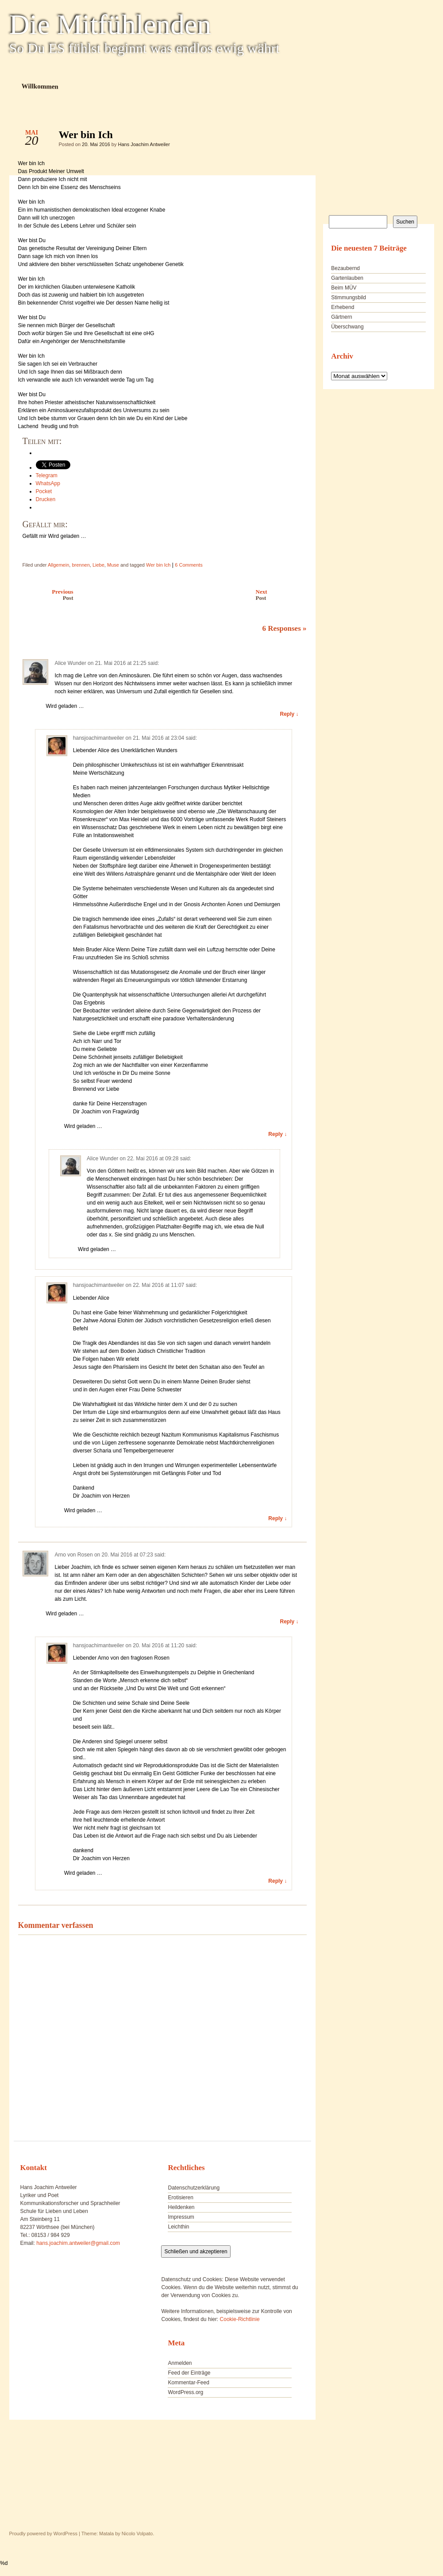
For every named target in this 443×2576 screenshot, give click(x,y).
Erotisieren (180, 2197)
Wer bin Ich (292, 137)
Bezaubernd (345, 268)
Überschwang (347, 327)
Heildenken (181, 2207)
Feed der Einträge (189, 2373)
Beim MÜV (343, 288)
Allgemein (58, 565)
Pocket (44, 491)
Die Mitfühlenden (110, 25)
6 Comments (188, 565)
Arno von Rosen (74, 1555)
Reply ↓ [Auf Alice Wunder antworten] (289, 714)
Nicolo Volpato (137, 2533)
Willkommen (39, 86)
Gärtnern (341, 317)
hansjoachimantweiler (98, 738)
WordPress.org (185, 2392)
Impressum (181, 2217)
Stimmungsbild (348, 297)
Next (283, 594)
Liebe (98, 565)
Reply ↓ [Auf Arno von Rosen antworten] (289, 1621)
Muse (113, 565)
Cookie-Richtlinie (240, 2319)
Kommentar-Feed (188, 2382)
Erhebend (342, 307)
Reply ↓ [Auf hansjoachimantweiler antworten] (277, 1134)
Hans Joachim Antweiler (143, 144)
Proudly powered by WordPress (43, 2533)
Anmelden (180, 2363)
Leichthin (178, 2227)
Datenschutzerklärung (194, 2188)
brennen (80, 565)
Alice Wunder (70, 663)
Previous (43, 594)
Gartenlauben (347, 278)
